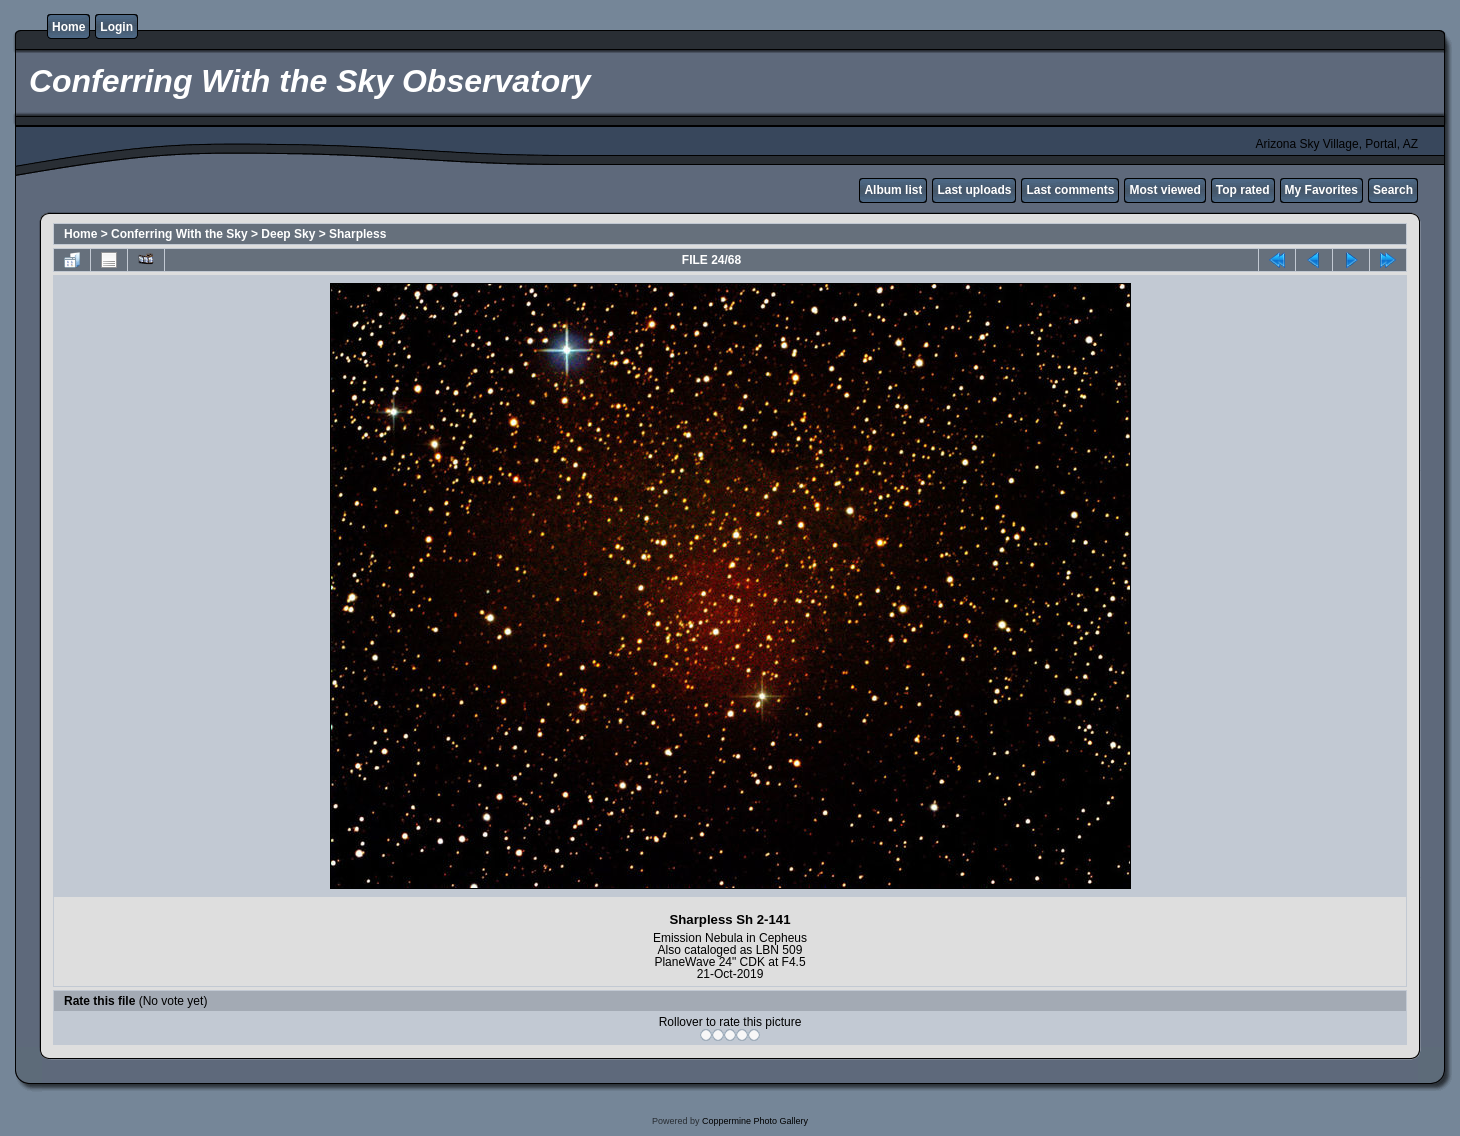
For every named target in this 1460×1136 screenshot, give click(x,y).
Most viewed (1164, 190)
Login (116, 27)
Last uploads (974, 190)
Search (1393, 190)
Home (68, 27)
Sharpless (357, 234)
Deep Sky (288, 234)
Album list (893, 190)
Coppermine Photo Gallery (755, 1121)
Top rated (1243, 190)
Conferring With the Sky (179, 234)
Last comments (1070, 190)
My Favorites (1321, 190)
